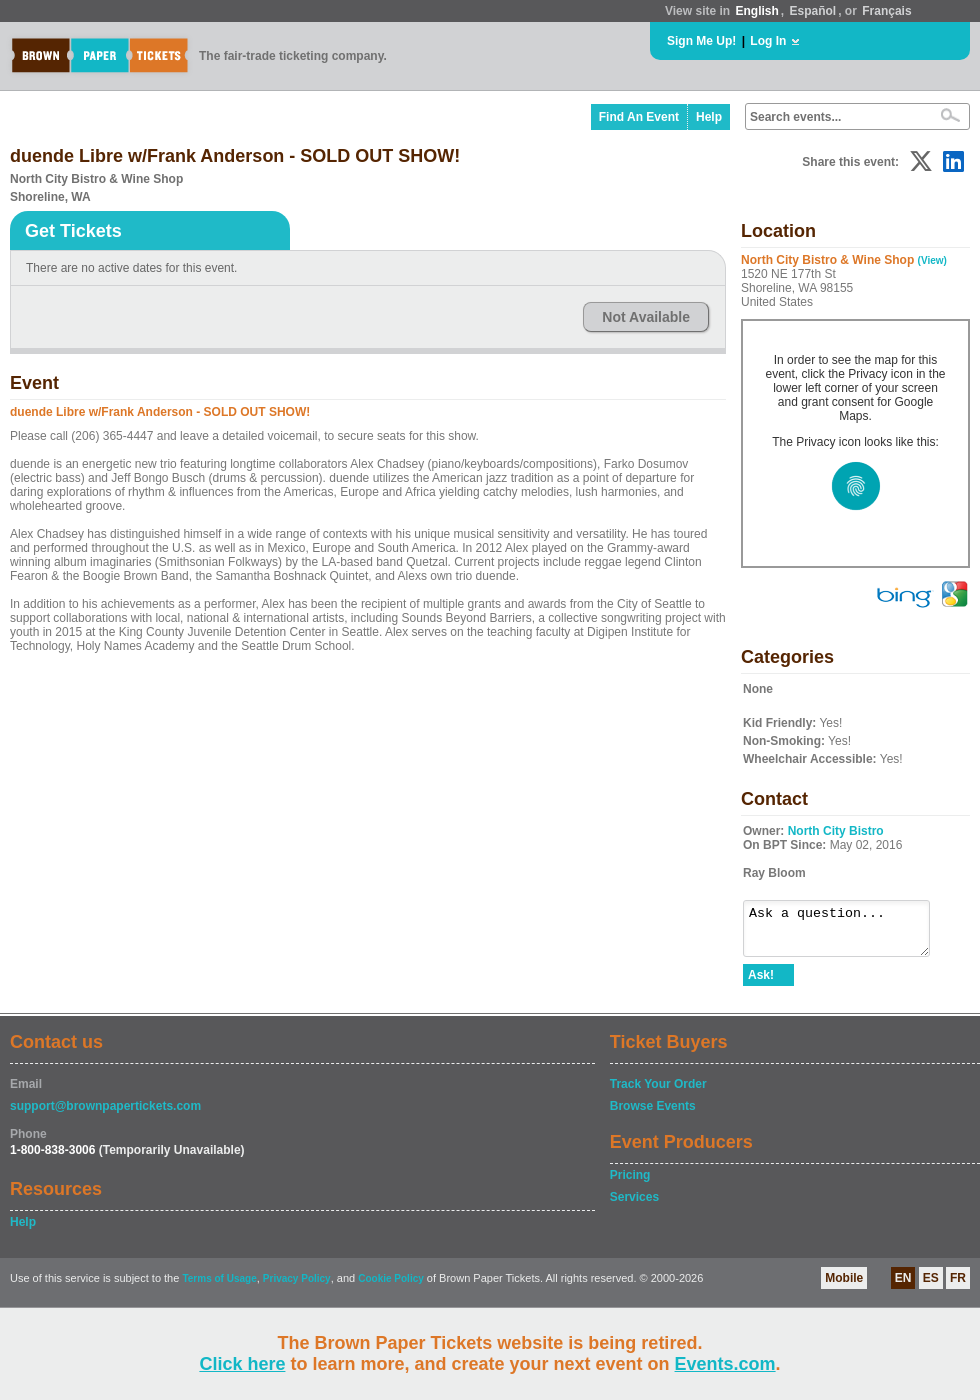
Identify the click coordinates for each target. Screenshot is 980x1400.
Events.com (725, 1364)
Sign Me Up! (701, 41)
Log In (768, 41)
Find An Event (639, 117)
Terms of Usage (219, 1287)
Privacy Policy (297, 1287)
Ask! (761, 984)
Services (634, 1206)
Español (813, 11)
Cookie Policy (391, 1287)
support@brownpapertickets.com (105, 1115)
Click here (242, 1364)
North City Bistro (836, 831)
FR (958, 1287)
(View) (932, 260)
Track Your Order (658, 1093)
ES (931, 1287)
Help (709, 117)
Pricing (630, 1184)
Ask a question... (846, 933)
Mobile (844, 1287)
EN (903, 1287)
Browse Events (653, 1115)
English (756, 11)
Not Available (646, 317)
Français (886, 11)
